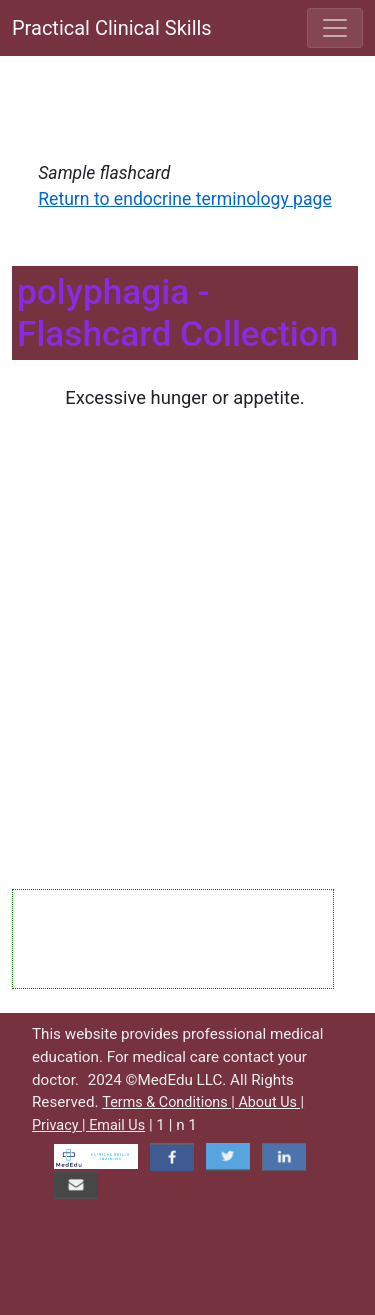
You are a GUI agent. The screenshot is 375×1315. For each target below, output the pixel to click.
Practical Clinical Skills (112, 28)
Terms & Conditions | (170, 1102)
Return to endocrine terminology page (185, 199)
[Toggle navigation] (335, 28)
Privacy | (60, 1125)
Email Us (117, 1125)
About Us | (271, 1102)
